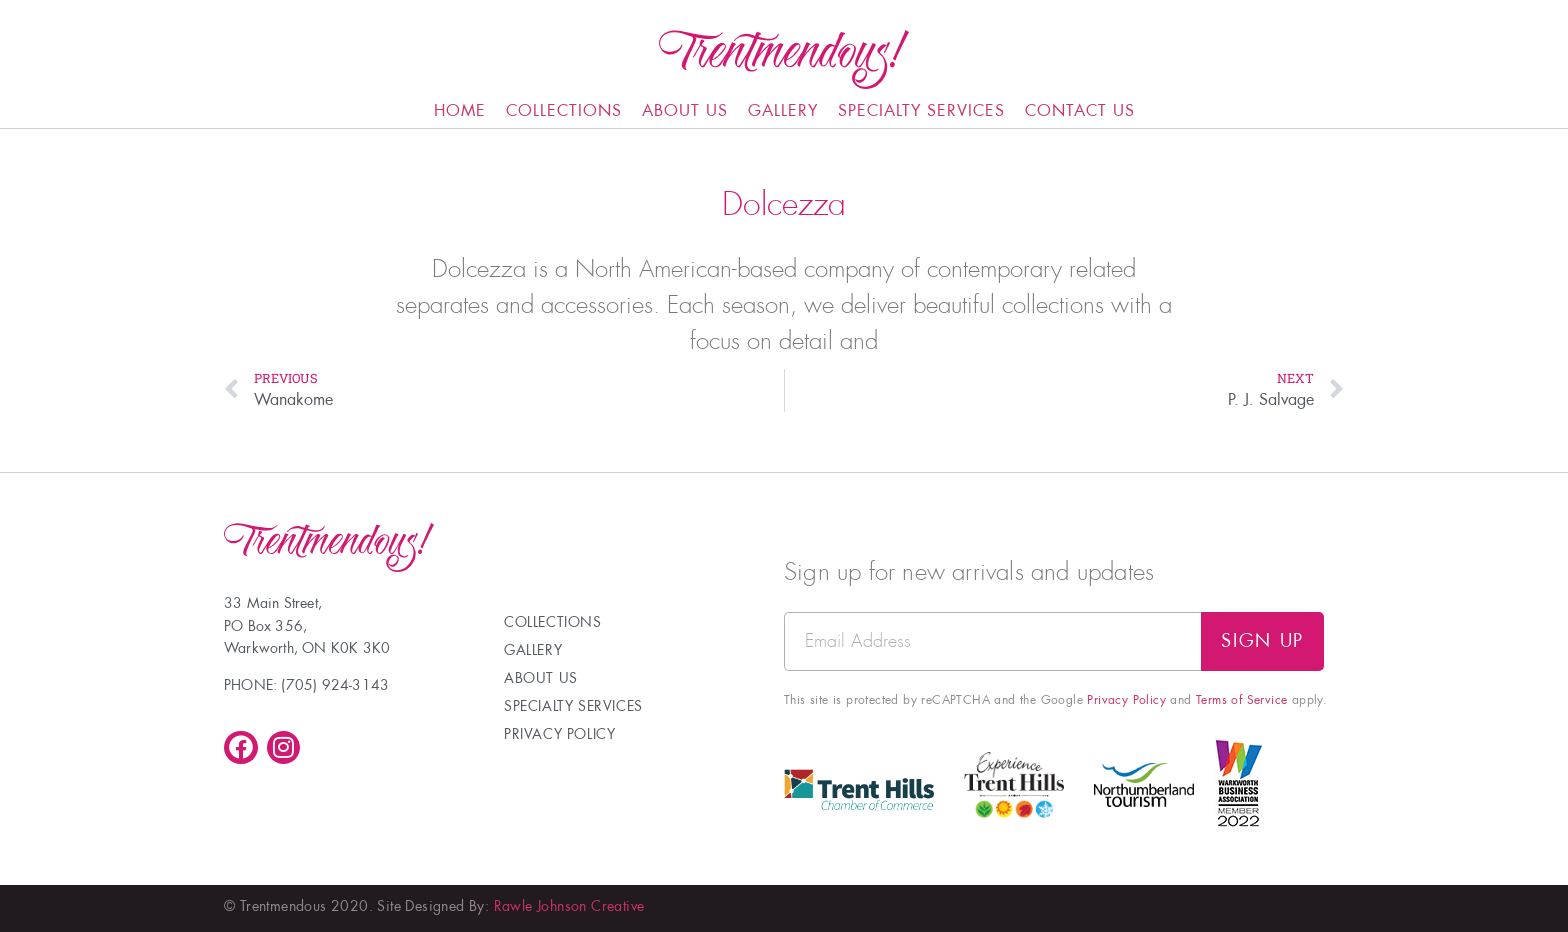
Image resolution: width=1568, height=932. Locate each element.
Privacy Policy (1126, 700)
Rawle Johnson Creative (569, 906)
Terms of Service (1241, 700)
